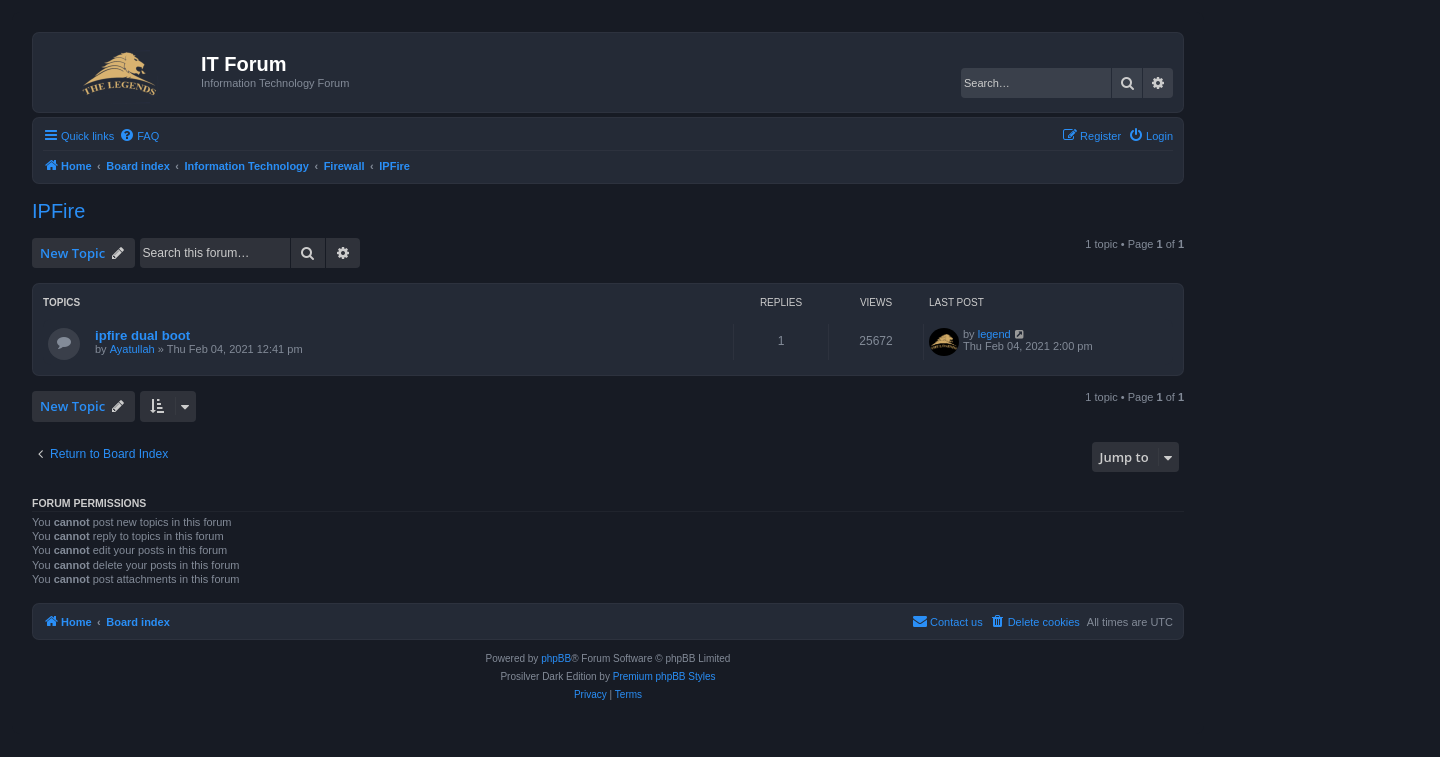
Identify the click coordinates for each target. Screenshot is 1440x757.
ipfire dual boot (142, 335)
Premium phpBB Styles (664, 676)
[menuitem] (139, 136)
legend (994, 334)
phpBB (556, 658)
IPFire (58, 211)
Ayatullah (132, 349)
